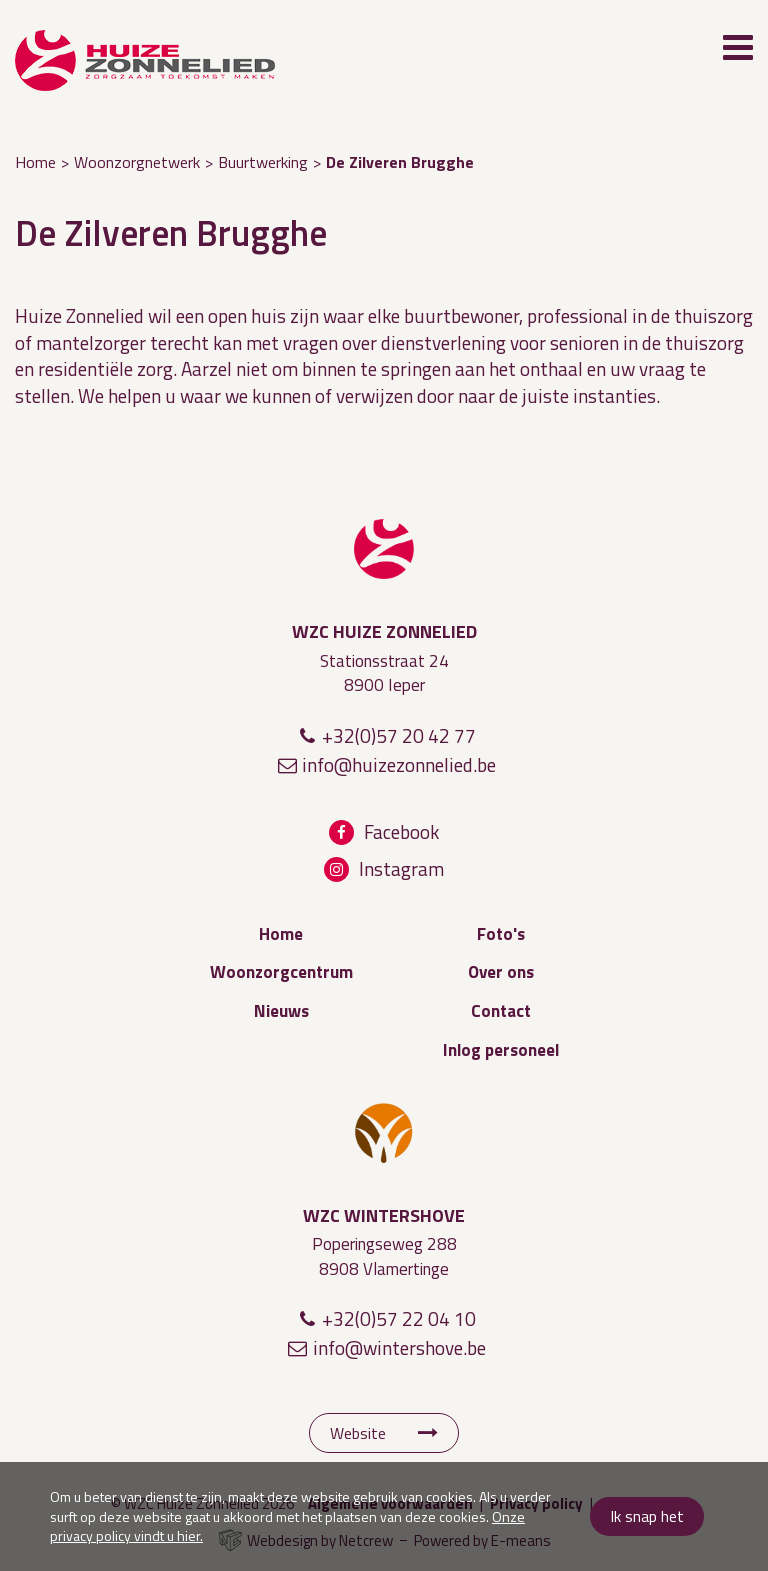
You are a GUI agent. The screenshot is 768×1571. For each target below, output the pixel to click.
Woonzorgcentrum (281, 972)
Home (35, 162)
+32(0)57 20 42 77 (399, 735)
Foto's (501, 934)
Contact (501, 1011)
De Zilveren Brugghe (400, 162)
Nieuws (281, 1011)
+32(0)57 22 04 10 (399, 1318)
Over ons (501, 972)
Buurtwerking (263, 162)
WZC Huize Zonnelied (384, 549)
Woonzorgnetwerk (137, 162)
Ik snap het (647, 1516)
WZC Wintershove (384, 1133)
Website (358, 1433)
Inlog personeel (501, 1050)
